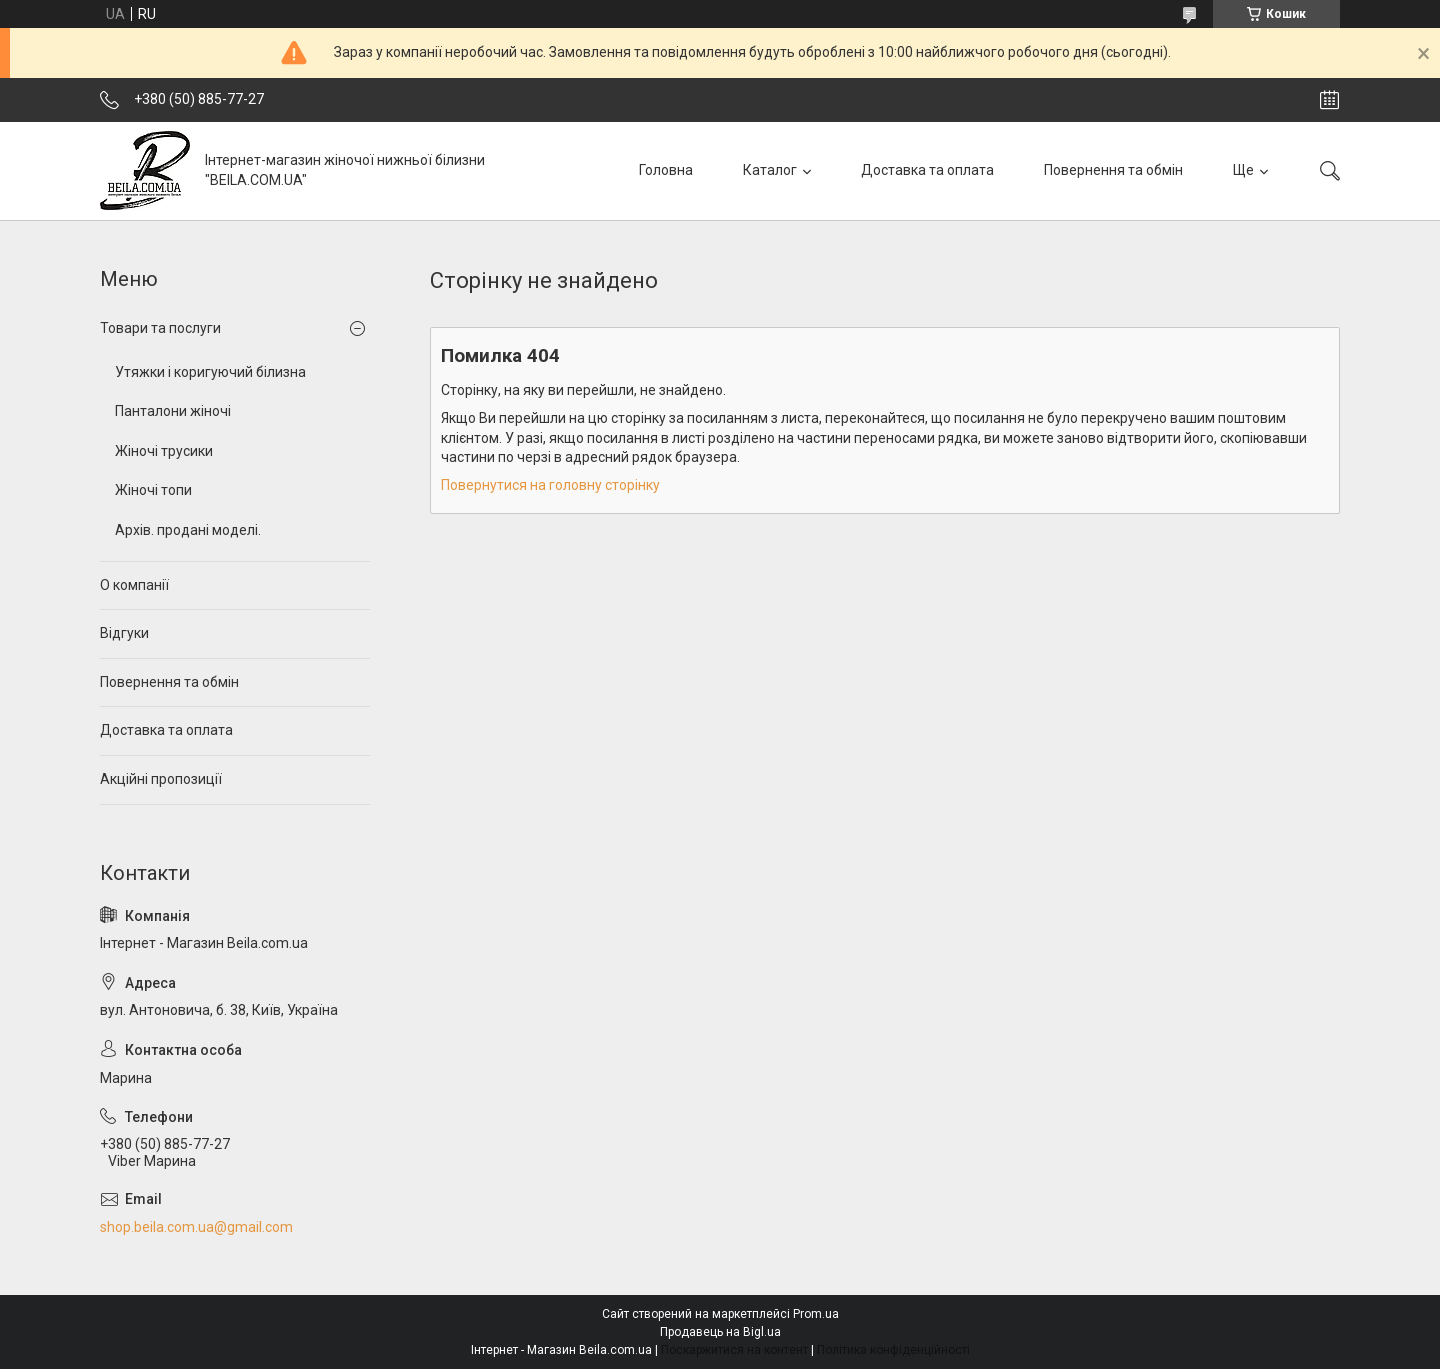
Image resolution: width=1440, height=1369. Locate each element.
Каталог (770, 170)
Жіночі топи (153, 490)
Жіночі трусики (164, 451)
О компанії (134, 585)
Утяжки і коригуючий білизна (210, 372)
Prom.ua (816, 1314)
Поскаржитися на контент (734, 1350)
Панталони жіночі (173, 411)
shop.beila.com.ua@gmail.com (196, 1227)
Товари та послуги (160, 328)
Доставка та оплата (927, 170)
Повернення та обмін (1113, 170)
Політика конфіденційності (893, 1350)
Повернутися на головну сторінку (550, 485)
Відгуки (124, 633)
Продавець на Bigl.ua (720, 1332)
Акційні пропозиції (161, 779)
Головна (666, 170)
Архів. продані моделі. (188, 530)
